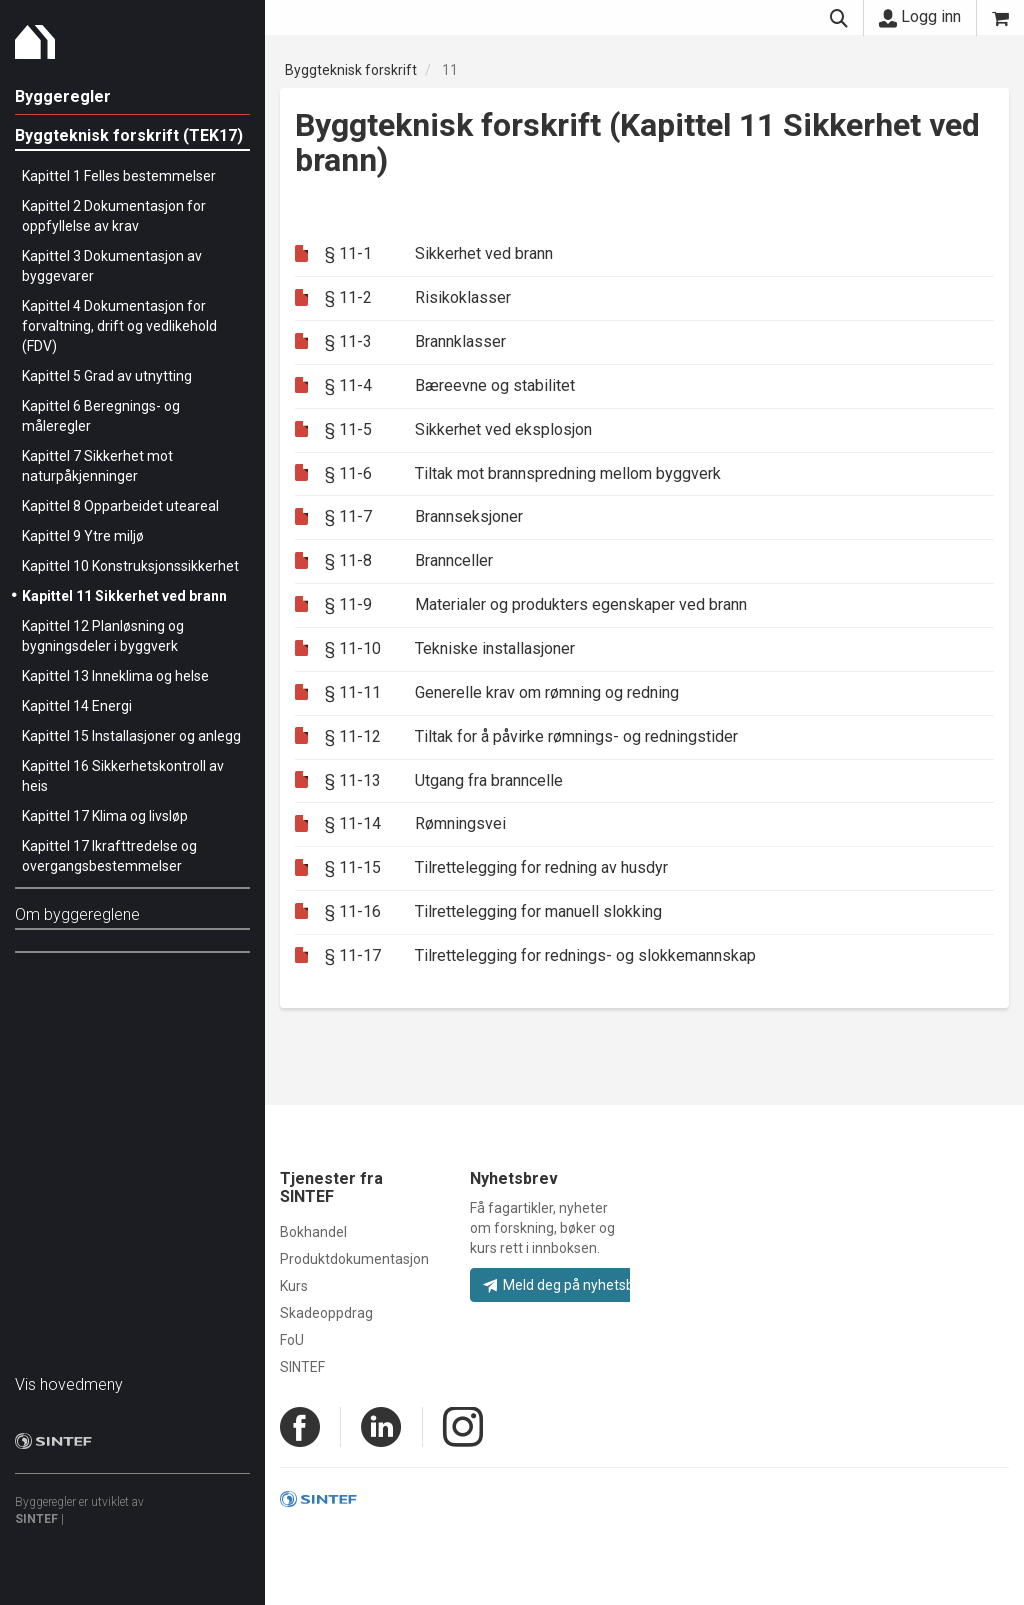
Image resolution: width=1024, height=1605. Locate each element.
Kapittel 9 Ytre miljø (83, 536)
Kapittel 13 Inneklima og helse (115, 676)
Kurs (294, 1286)
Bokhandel (313, 1232)
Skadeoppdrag (326, 1313)
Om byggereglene (77, 914)
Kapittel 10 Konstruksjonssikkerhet (130, 566)
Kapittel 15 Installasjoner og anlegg (131, 736)
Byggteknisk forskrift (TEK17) (129, 135)
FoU (292, 1340)
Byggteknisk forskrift (351, 70)
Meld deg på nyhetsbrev (568, 1285)
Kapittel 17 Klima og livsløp (105, 816)
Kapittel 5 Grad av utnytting (107, 376)
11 (450, 70)
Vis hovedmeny (69, 1384)
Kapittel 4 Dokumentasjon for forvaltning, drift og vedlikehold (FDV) (119, 326)
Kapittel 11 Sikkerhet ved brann (124, 596)
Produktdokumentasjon (354, 1259)
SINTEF (36, 1519)
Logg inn (920, 17)
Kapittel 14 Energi (77, 706)
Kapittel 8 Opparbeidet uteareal (120, 506)
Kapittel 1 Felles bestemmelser (119, 176)
